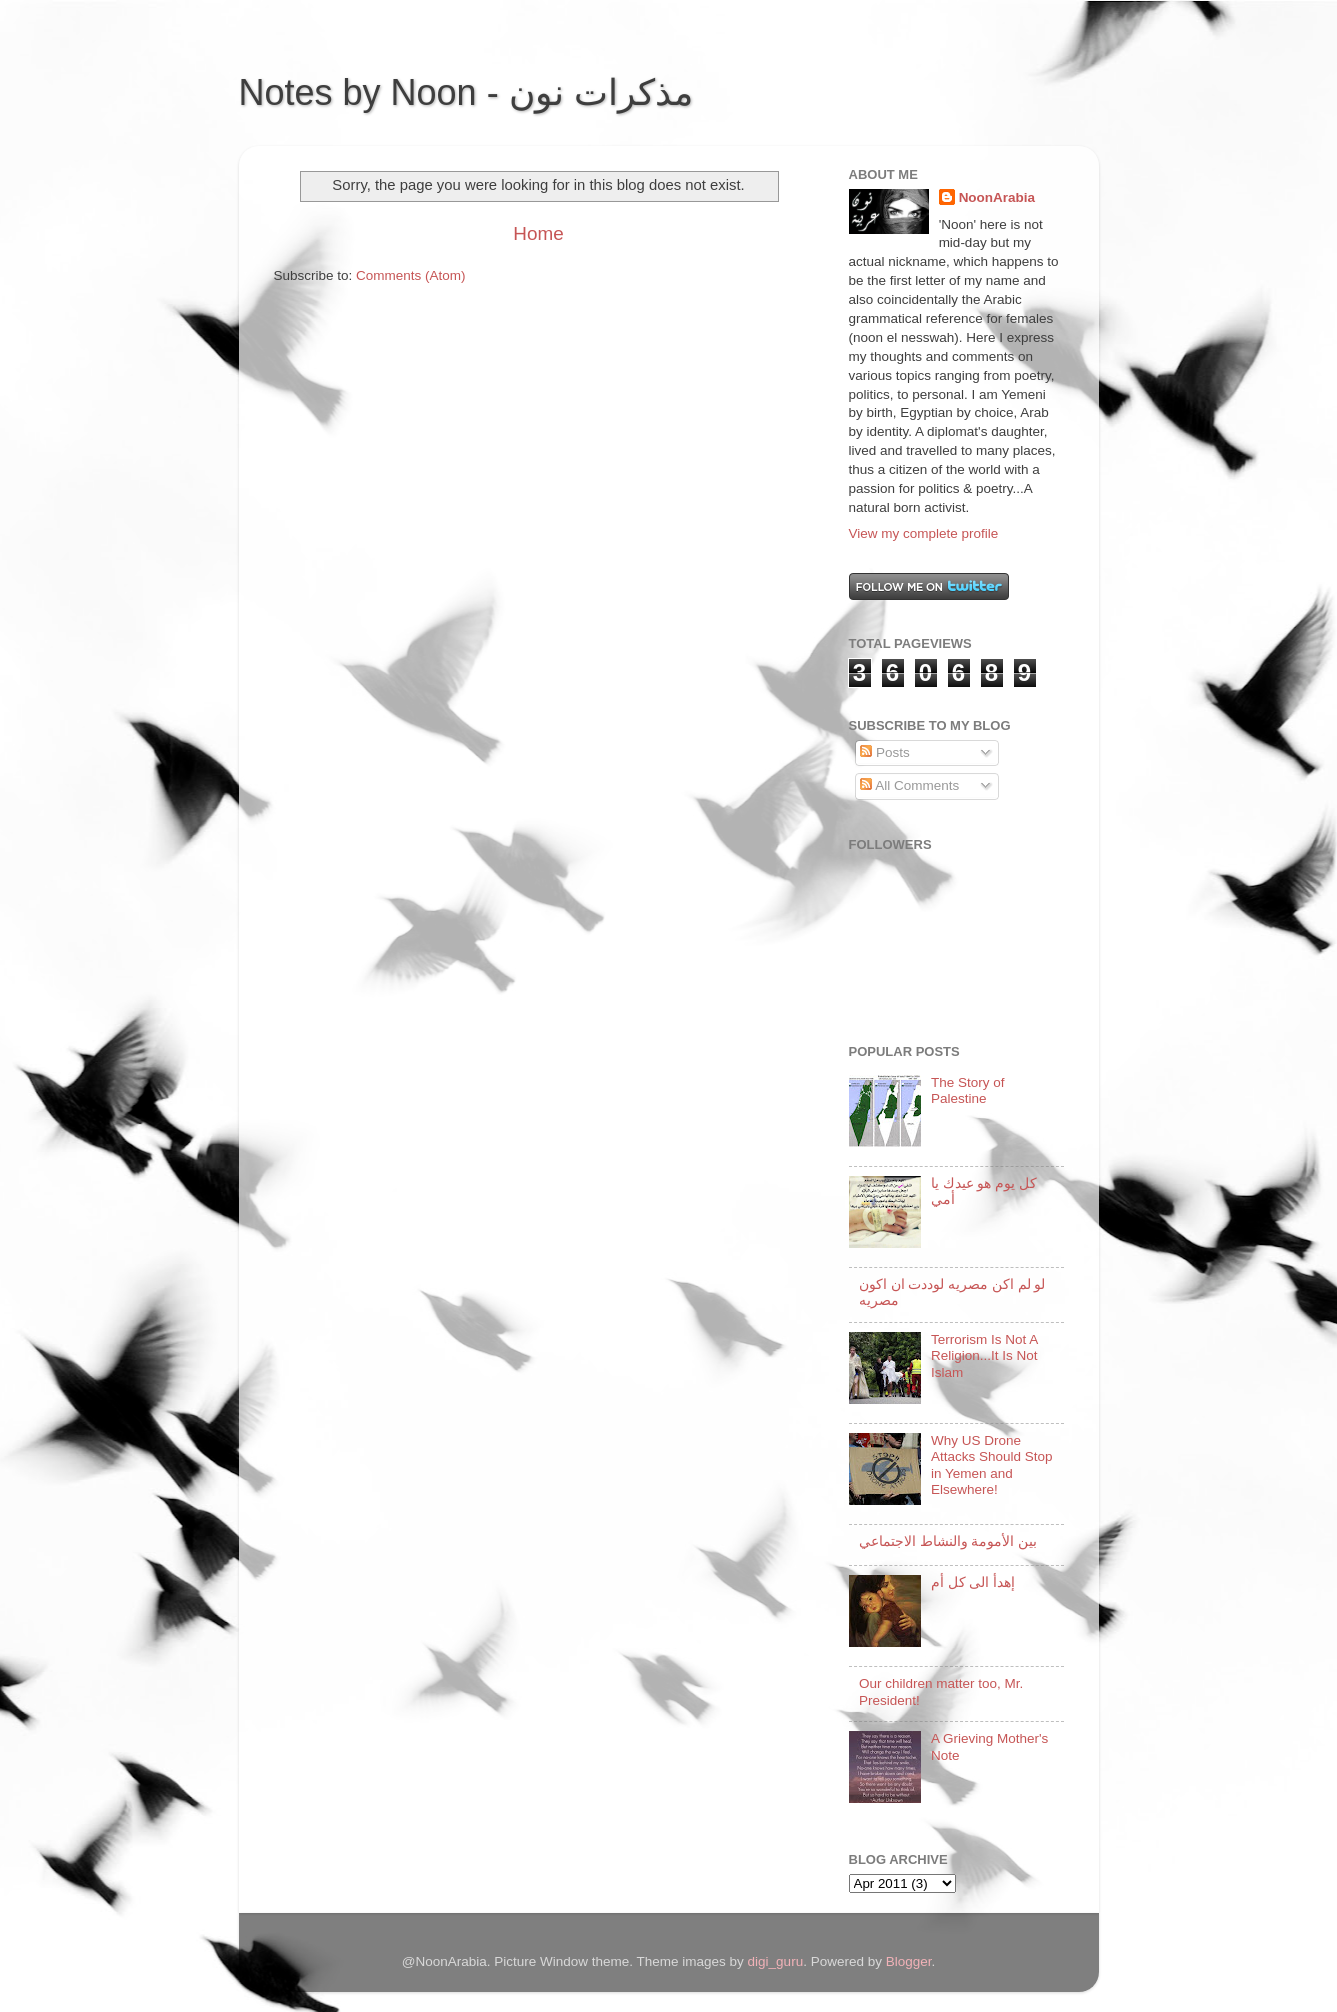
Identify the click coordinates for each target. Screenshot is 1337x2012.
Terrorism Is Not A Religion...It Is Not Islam (984, 1355)
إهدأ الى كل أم (973, 1582)
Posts (885, 752)
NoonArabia (997, 197)
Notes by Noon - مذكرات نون (466, 92)
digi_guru (776, 1961)
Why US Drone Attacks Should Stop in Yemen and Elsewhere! (992, 1465)
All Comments (909, 785)
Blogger (909, 1961)
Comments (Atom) (411, 275)
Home (538, 233)
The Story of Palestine (968, 1090)
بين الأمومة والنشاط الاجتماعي (948, 1541)
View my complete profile (924, 533)
